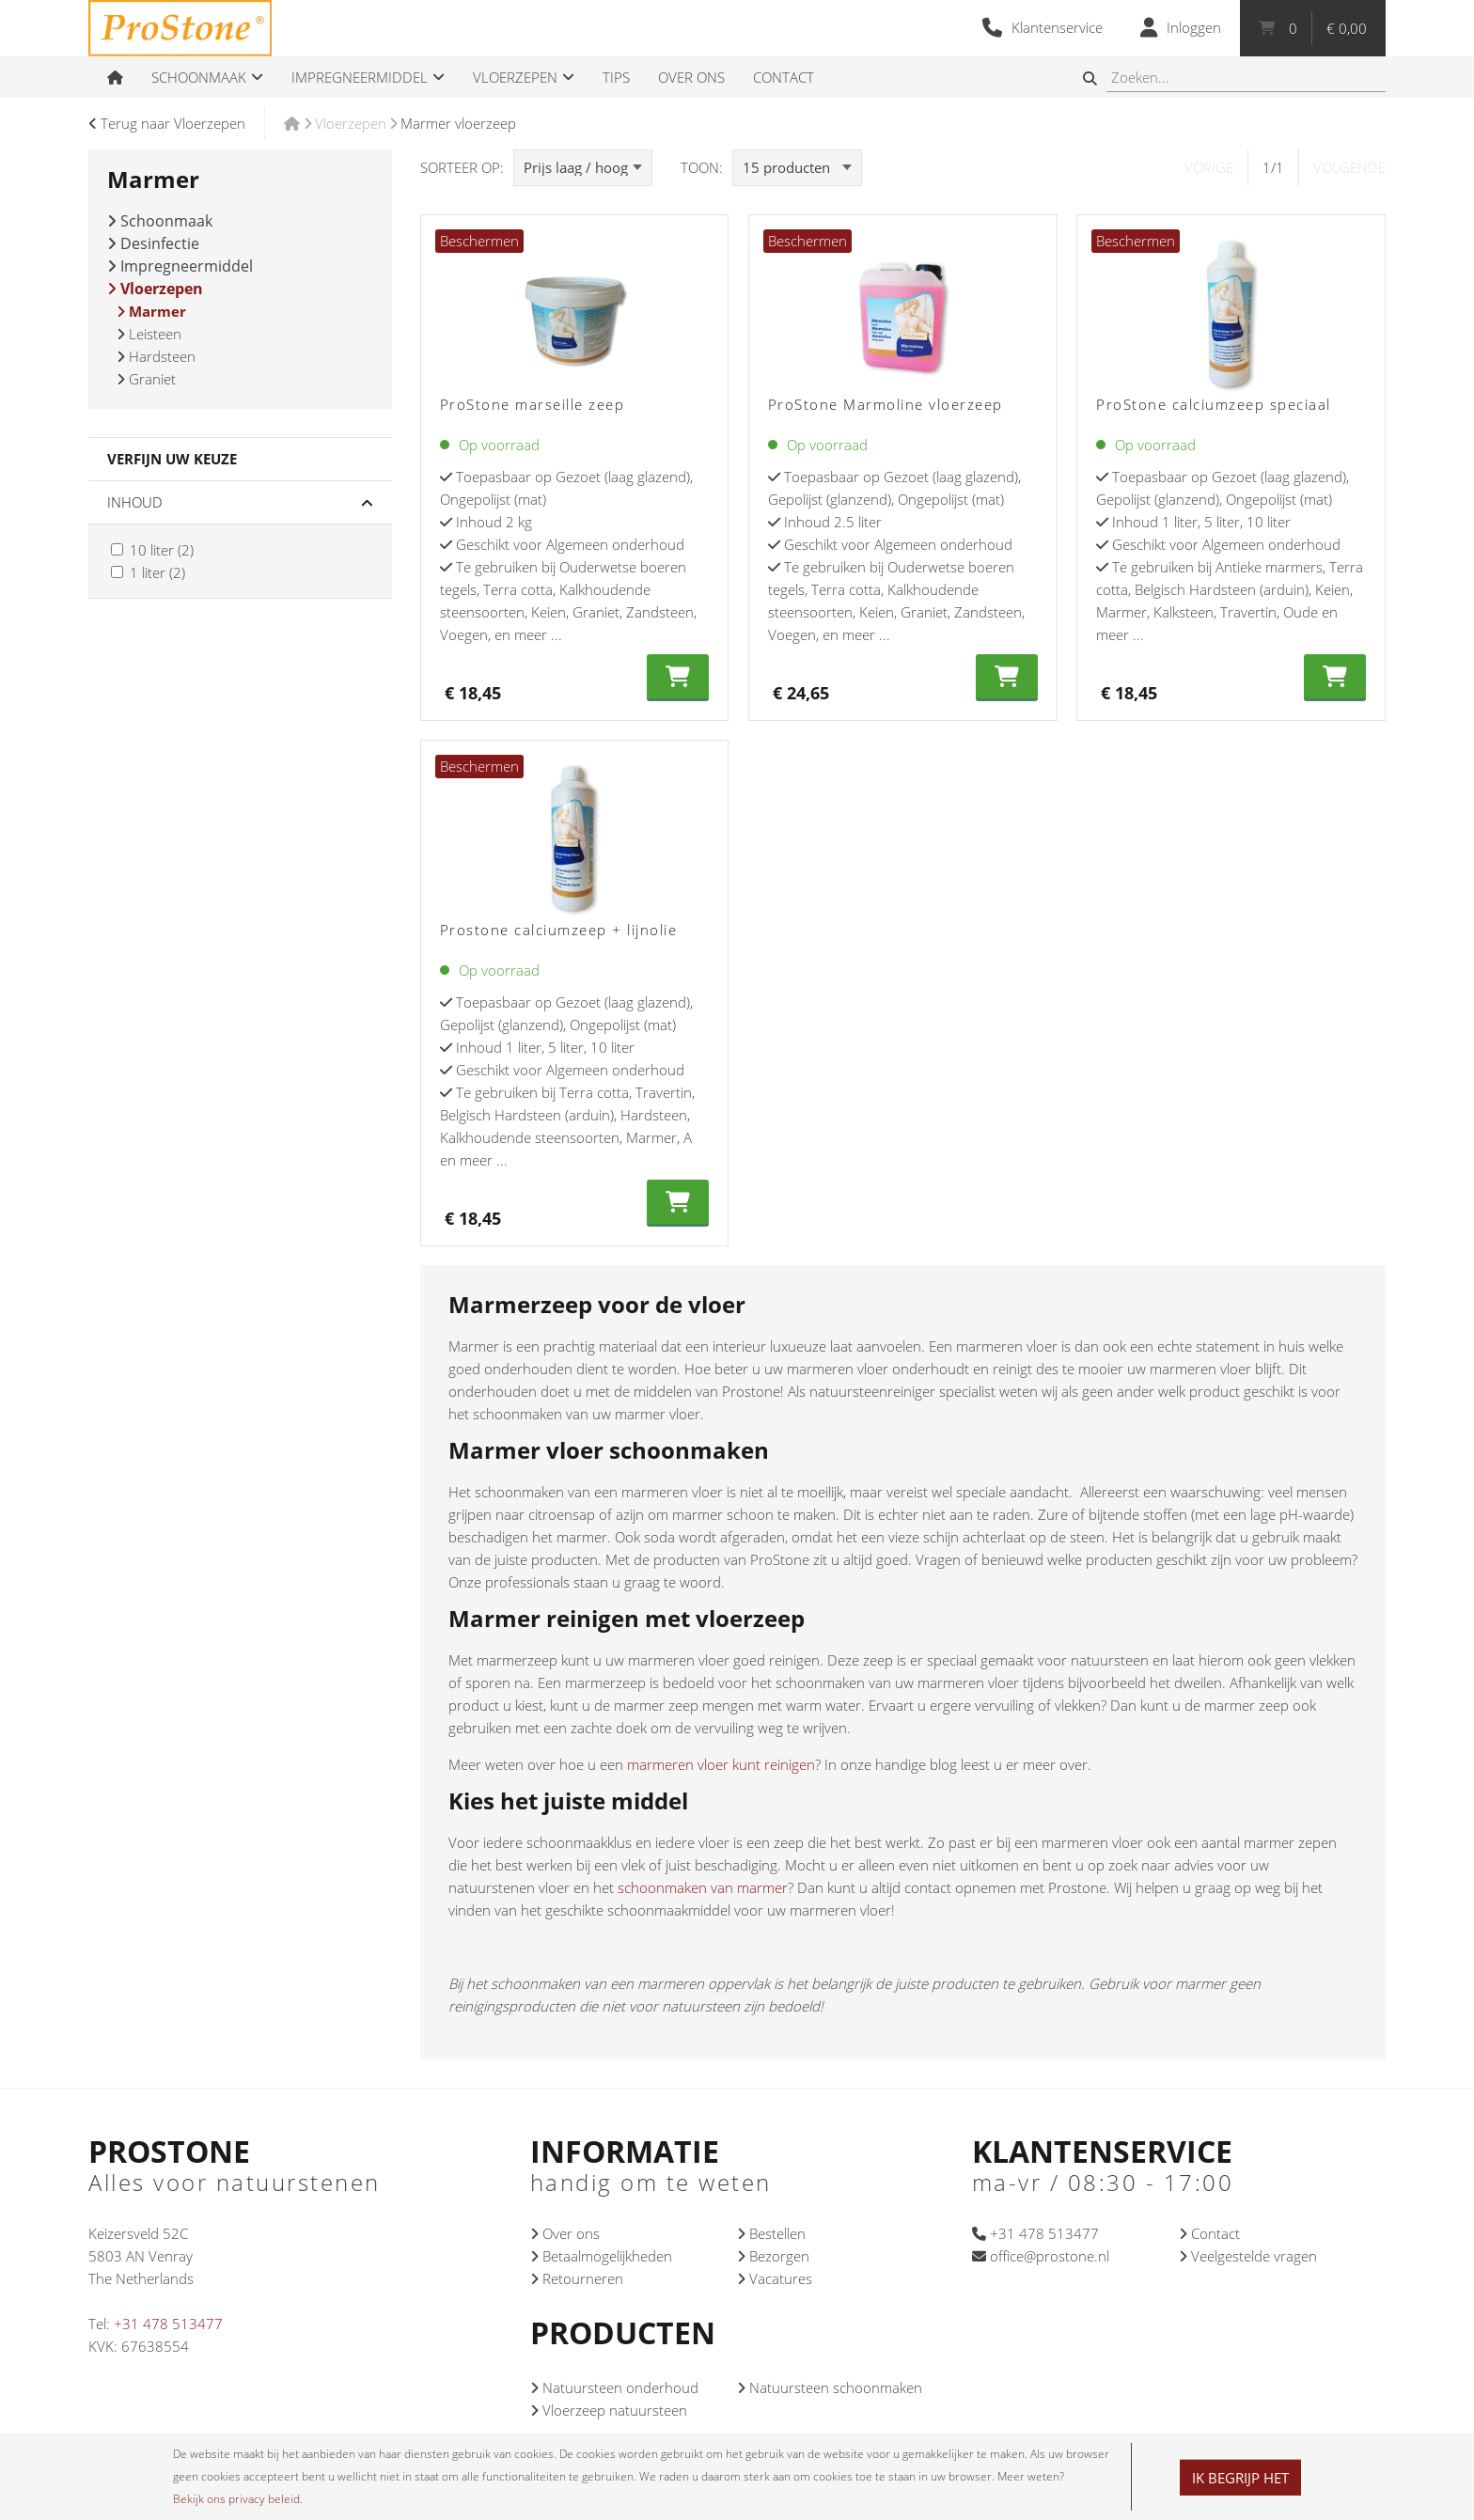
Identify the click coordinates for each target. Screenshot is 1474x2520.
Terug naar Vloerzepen (166, 123)
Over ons (565, 2233)
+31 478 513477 (168, 2323)
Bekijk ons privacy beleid (236, 2499)
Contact (1209, 2233)
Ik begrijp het (1240, 2477)
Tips (616, 77)
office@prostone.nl (1040, 2255)
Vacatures (774, 2278)
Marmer (151, 311)
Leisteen (149, 333)
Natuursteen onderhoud (614, 2387)
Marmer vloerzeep (458, 123)
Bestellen (771, 2233)
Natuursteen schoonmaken (829, 2387)
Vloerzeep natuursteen (608, 2410)
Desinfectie (153, 243)
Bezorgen (773, 2255)
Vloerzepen (350, 123)
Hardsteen (156, 356)
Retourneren (576, 2278)
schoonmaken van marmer (703, 1887)
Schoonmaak (159, 221)
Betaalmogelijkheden (601, 2255)
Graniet (146, 378)
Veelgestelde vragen (1248, 2255)
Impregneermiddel (180, 266)
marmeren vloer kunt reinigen (721, 1764)
